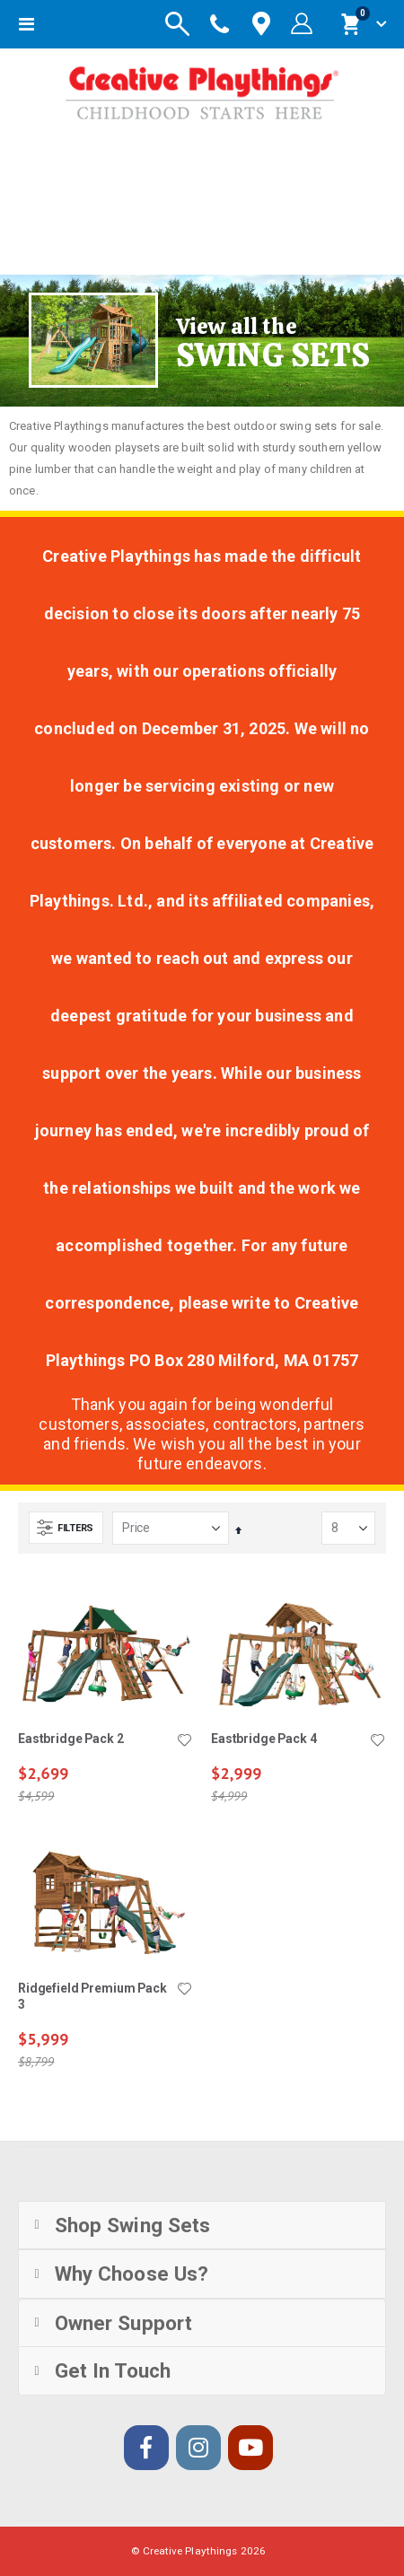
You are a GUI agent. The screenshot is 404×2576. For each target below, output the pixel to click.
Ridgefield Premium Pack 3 (92, 1996)
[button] (184, 1741)
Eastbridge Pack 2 (71, 1738)
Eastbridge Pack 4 (264, 1738)
